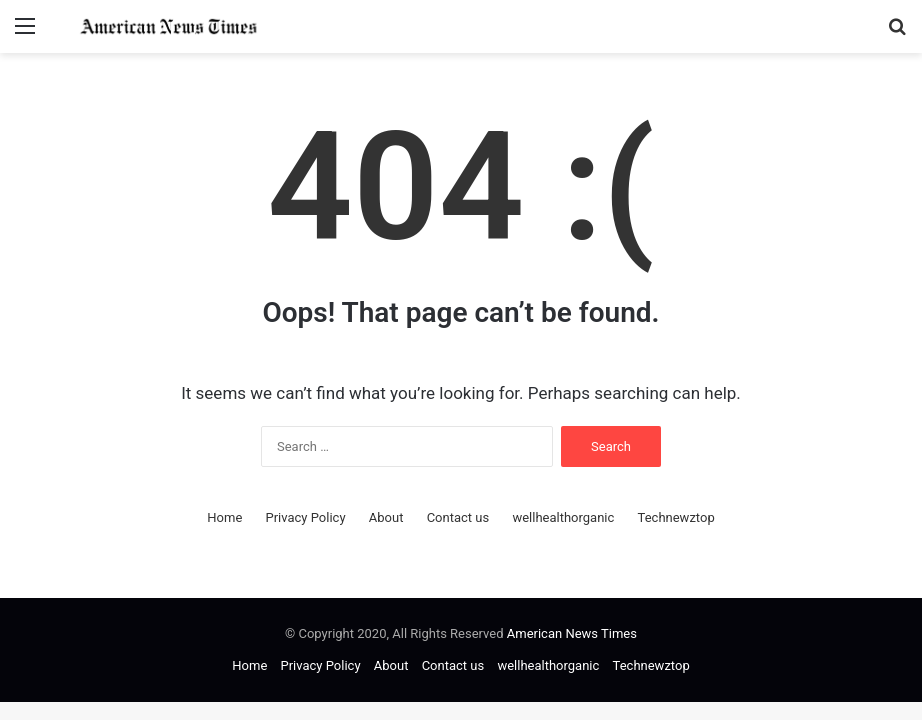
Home (224, 517)
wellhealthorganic (563, 517)
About (386, 517)
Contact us (458, 517)
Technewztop (676, 517)
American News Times (572, 633)
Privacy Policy (306, 517)
